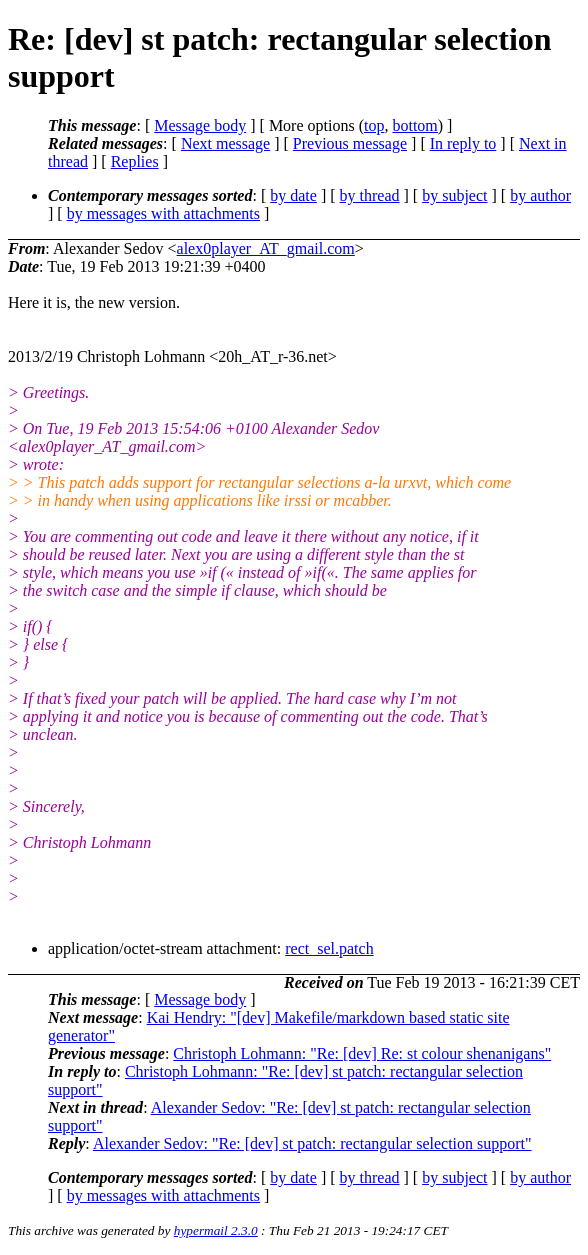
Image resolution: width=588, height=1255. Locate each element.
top (374, 125)
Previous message (350, 143)
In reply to (463, 143)
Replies (135, 161)
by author (540, 195)
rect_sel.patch (329, 948)
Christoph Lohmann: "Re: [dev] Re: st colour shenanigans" (362, 1053)
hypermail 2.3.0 (216, 1230)
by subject (454, 195)
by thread (370, 195)
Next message (225, 143)
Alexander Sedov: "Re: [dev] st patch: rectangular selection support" (312, 1143)
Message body (200, 125)
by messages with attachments (163, 213)
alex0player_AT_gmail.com (266, 248)
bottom (414, 125)
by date (293, 195)
